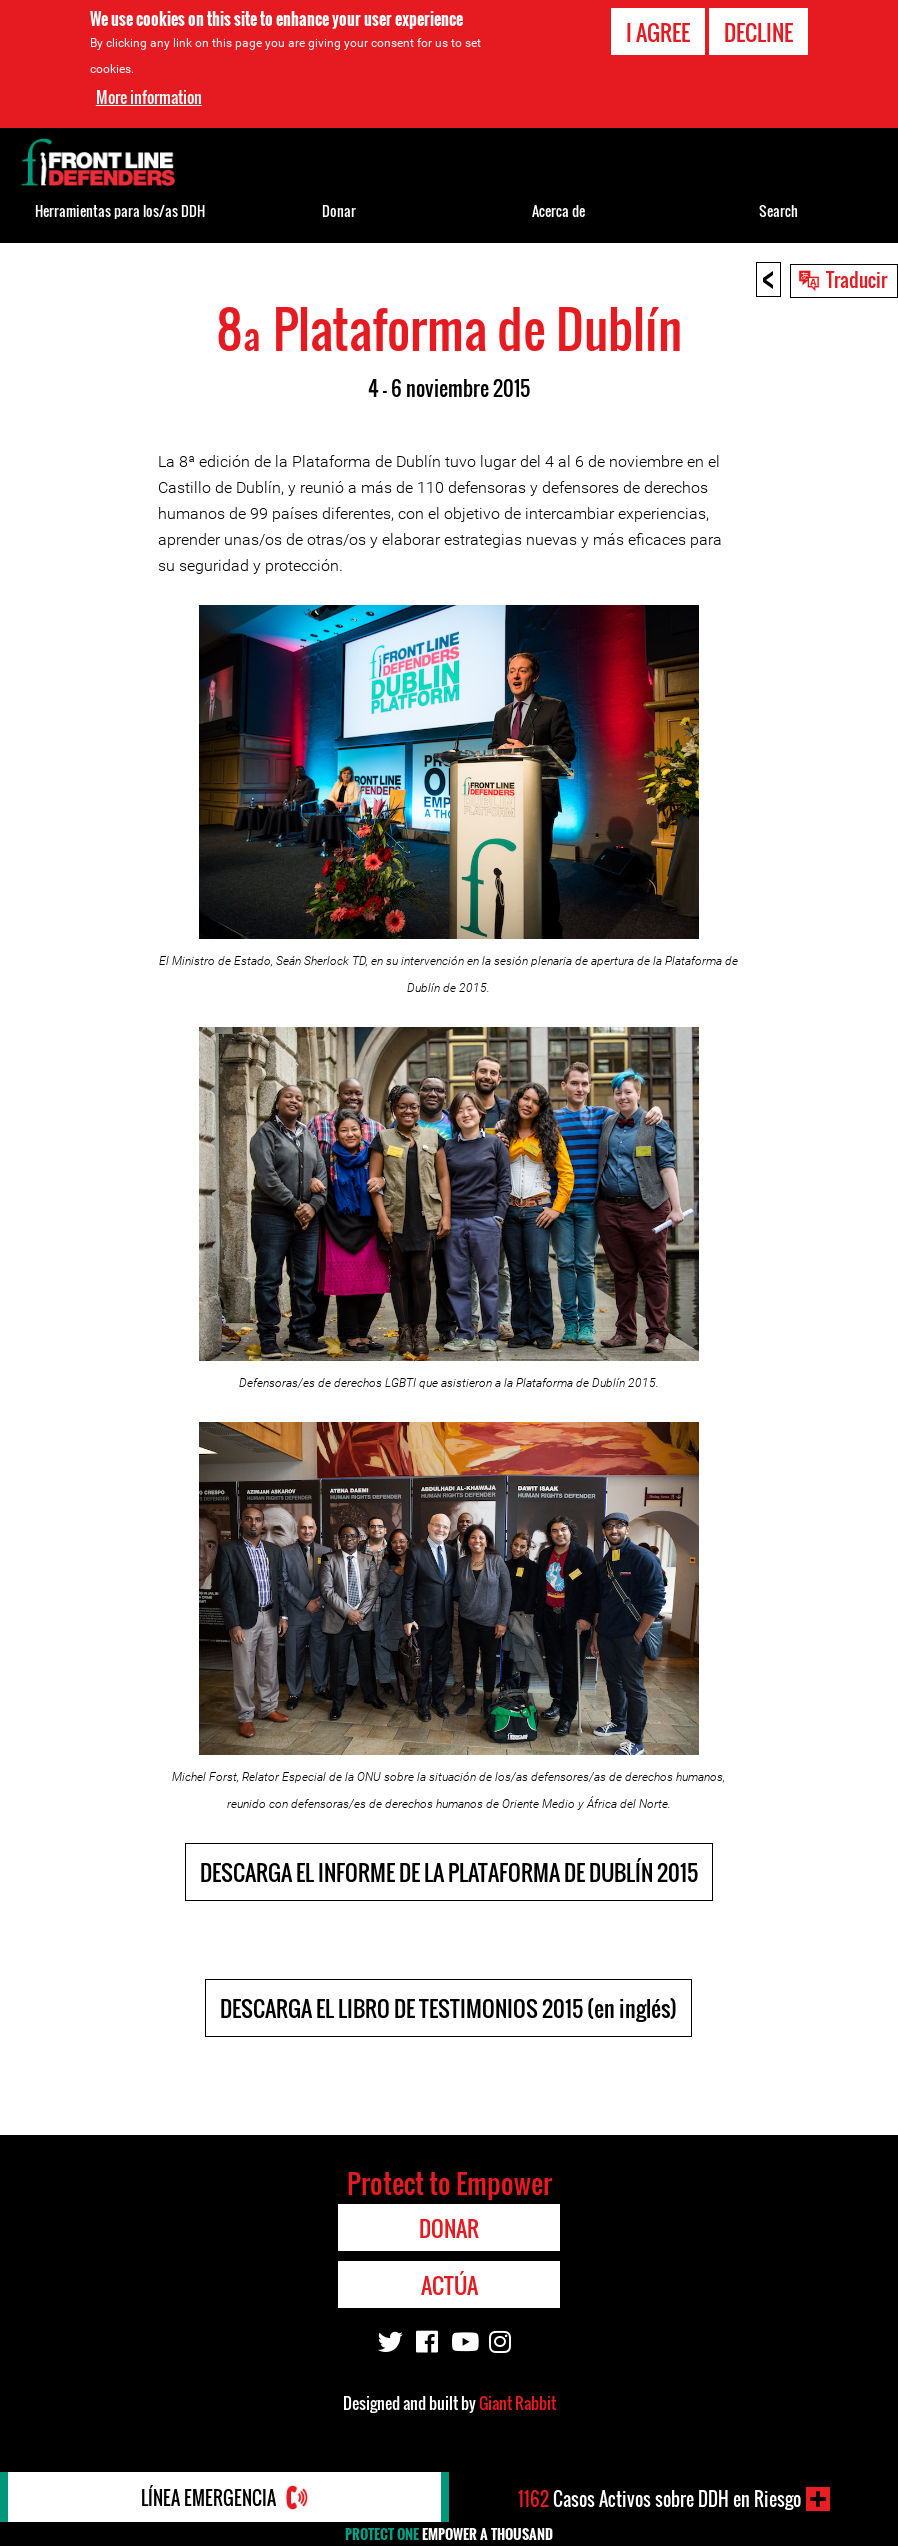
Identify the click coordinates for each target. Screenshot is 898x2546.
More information (149, 94)
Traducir (856, 279)
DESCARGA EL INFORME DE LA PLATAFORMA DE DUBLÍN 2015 (449, 1872)
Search (778, 210)
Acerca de (558, 210)
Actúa (449, 2285)
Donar (339, 210)
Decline (758, 29)
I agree (658, 29)
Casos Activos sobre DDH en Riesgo (659, 2499)
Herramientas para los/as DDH (120, 210)
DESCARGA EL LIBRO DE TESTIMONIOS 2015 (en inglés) (448, 2008)
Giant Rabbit (517, 2403)
